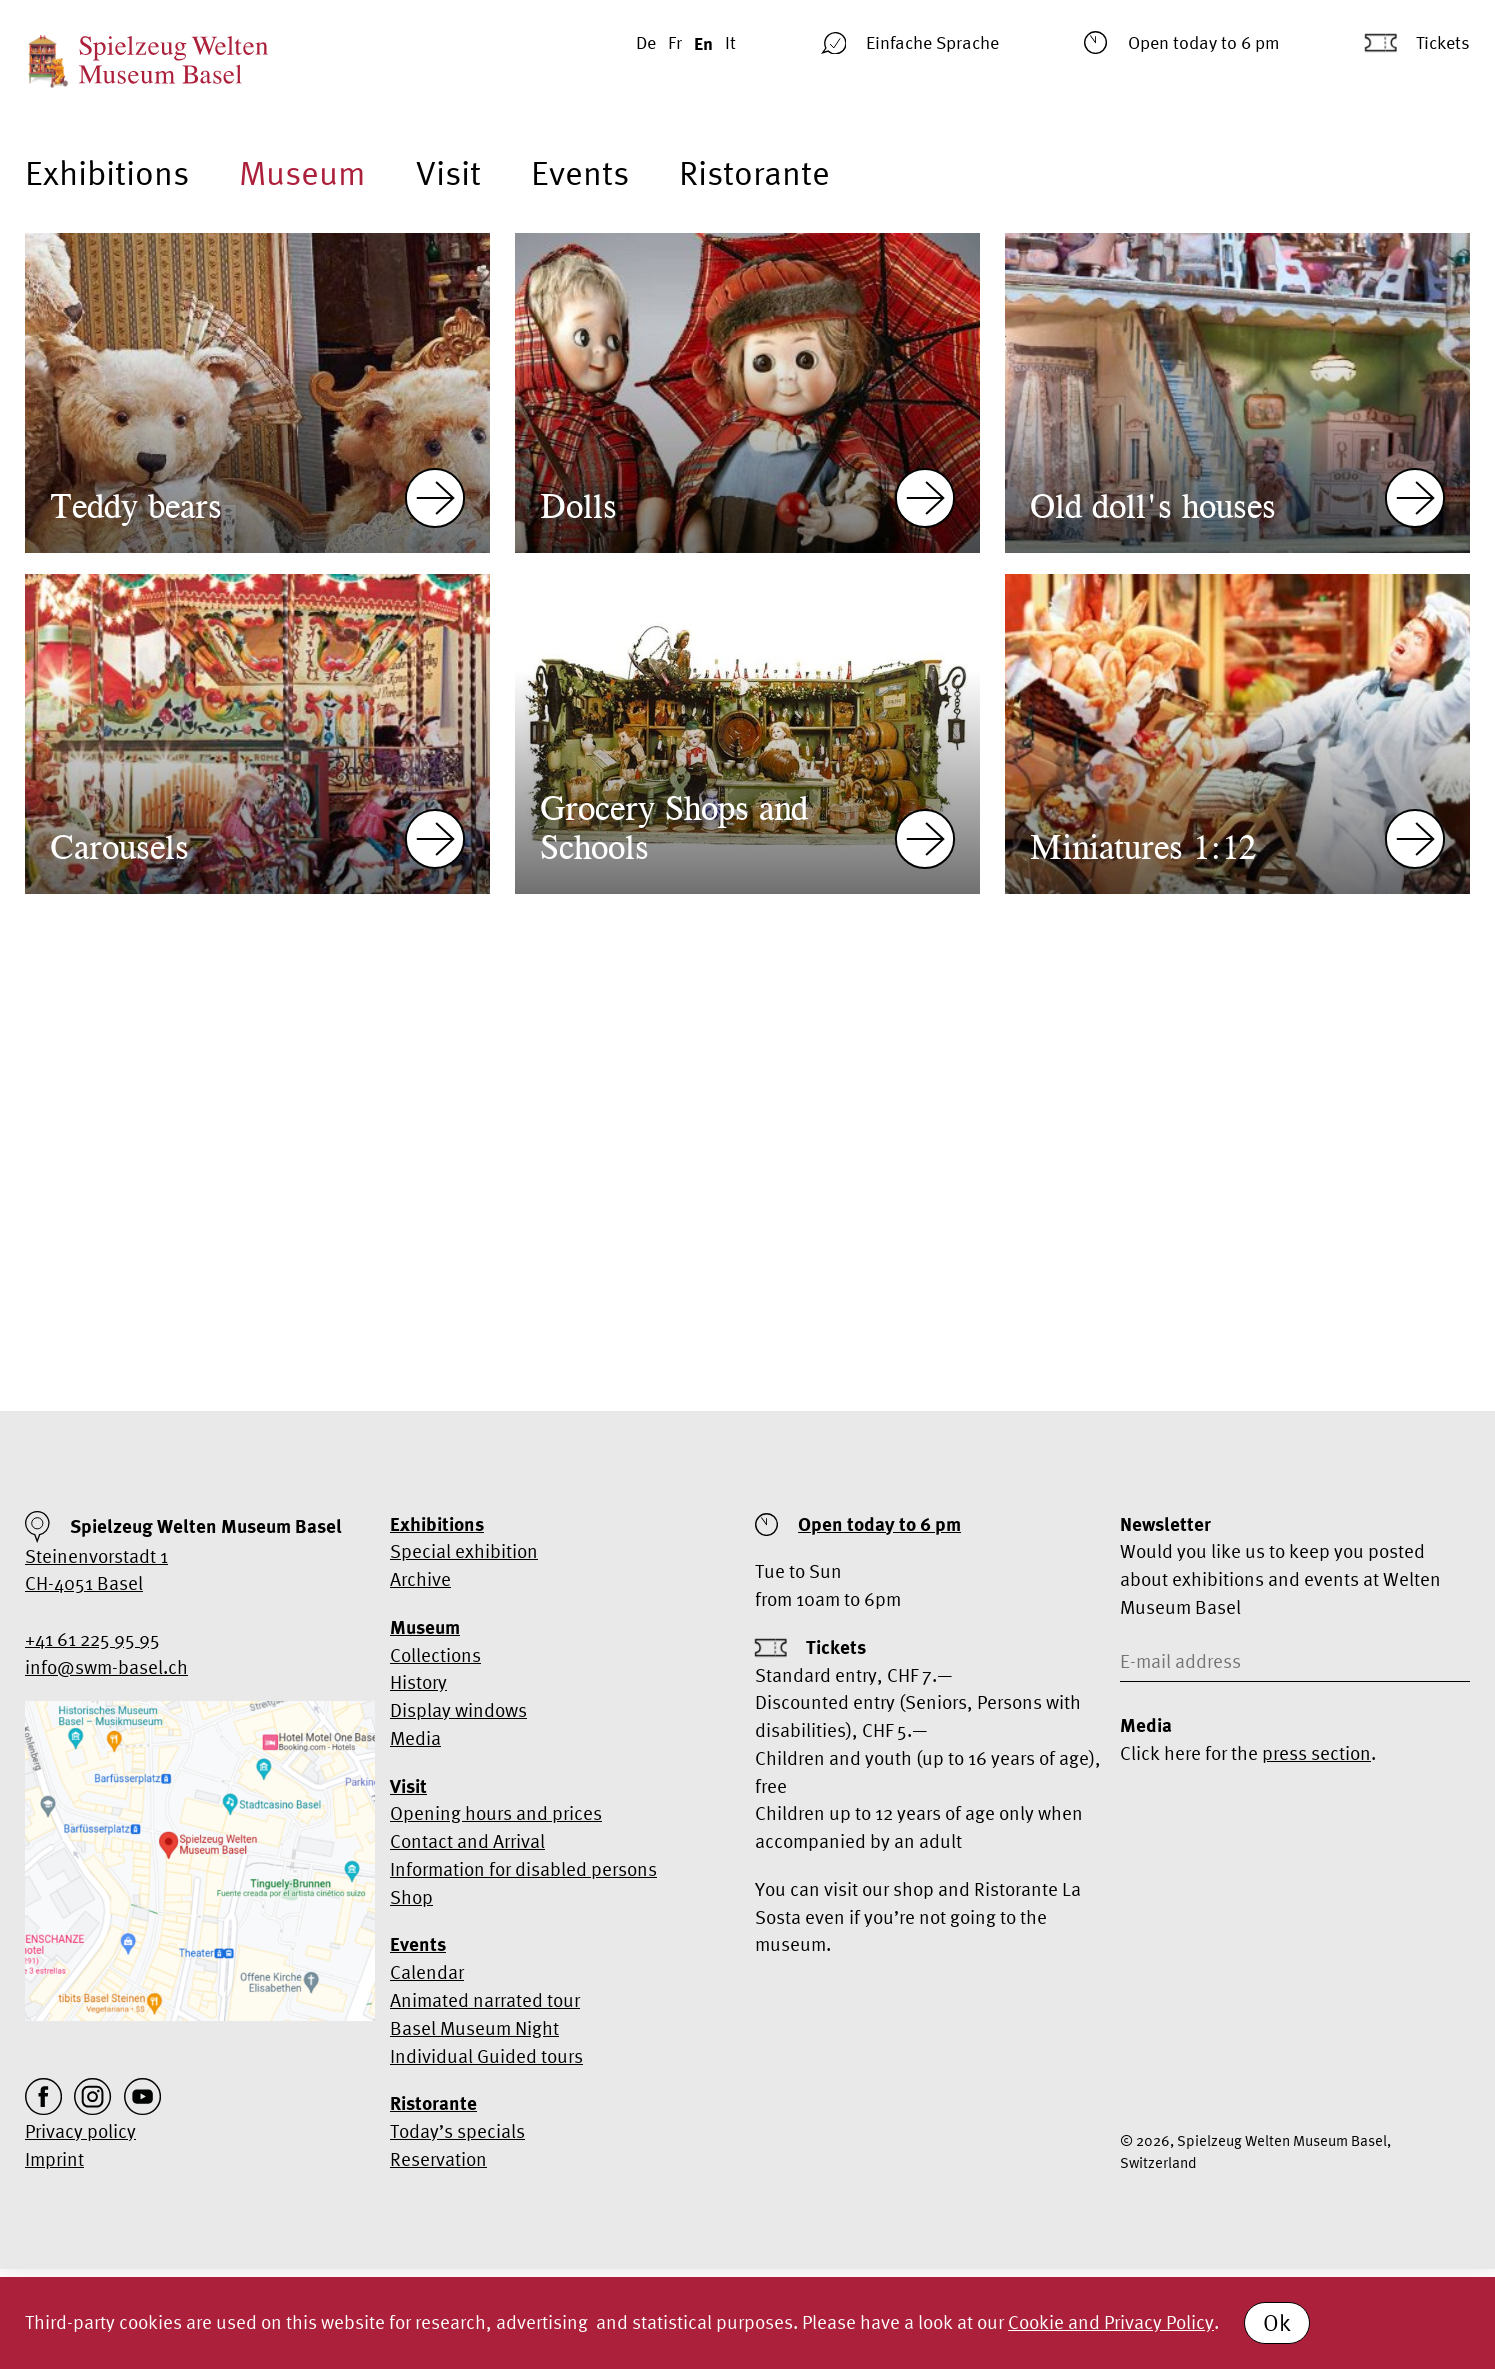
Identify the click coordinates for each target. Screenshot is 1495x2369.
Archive (420, 1579)
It (730, 42)
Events (580, 172)
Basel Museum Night (474, 2028)
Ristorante (754, 172)
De (646, 42)
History (418, 1682)
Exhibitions (107, 172)
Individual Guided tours (486, 2056)
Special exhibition (464, 1551)
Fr (675, 42)
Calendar (427, 1972)
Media (415, 1738)
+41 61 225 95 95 (92, 1639)
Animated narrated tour (485, 2000)
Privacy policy (80, 2131)
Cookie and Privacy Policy (1111, 2322)
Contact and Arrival (467, 1841)
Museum (302, 172)
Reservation (438, 2159)
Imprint (54, 2159)
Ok (1277, 2322)
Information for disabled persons (523, 1869)
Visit (448, 172)
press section (1316, 1753)
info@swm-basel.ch (106, 1667)
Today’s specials (457, 2131)
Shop (411, 1897)
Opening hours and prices (496, 1813)
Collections (435, 1655)
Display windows (458, 1710)
